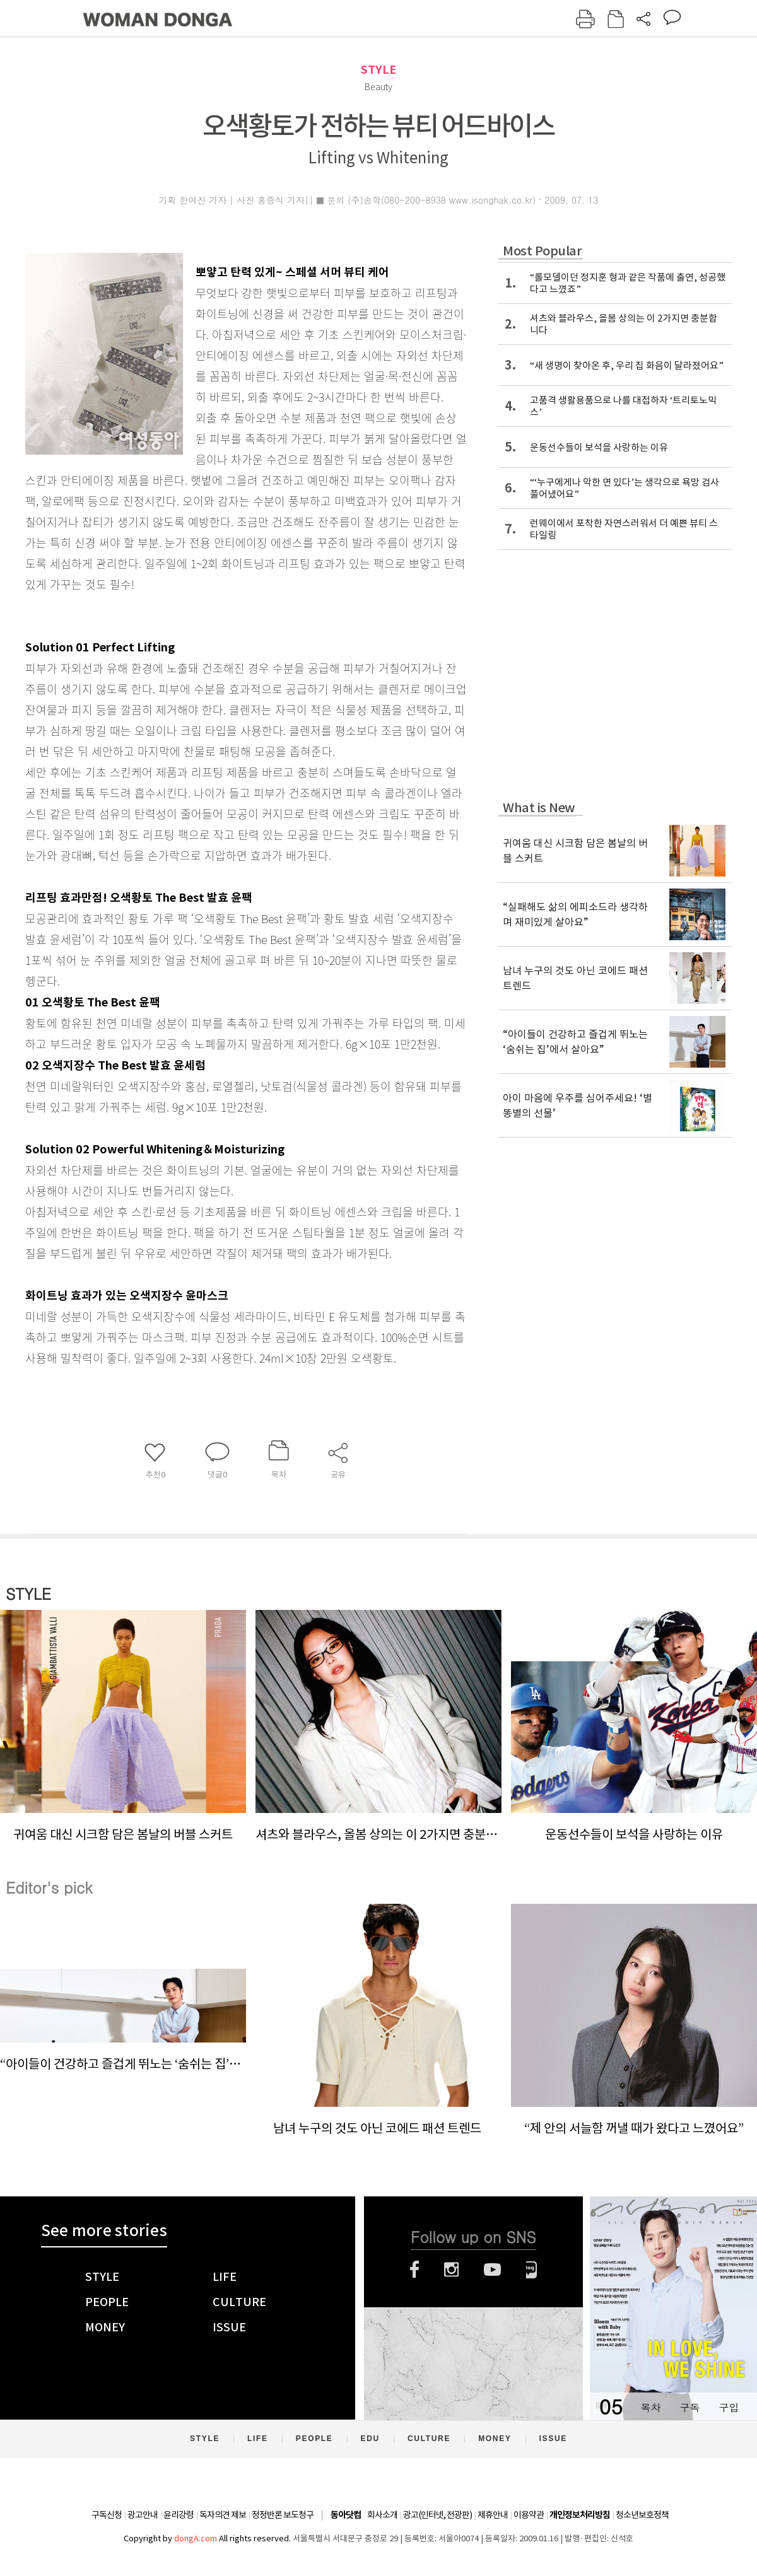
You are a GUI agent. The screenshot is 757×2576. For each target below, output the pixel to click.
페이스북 (414, 2269)
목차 (650, 2407)
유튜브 (492, 2269)
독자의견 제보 (222, 2515)
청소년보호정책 (642, 2515)
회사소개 (382, 2515)
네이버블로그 (531, 2269)
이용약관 (528, 2515)
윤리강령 (178, 2515)
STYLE (378, 69)
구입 (729, 2407)
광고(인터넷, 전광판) (437, 2515)
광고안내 (142, 2515)
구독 (689, 2407)
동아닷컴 (346, 2515)
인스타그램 (451, 2269)
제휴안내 (493, 2515)
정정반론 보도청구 (283, 2515)
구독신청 (106, 2515)
